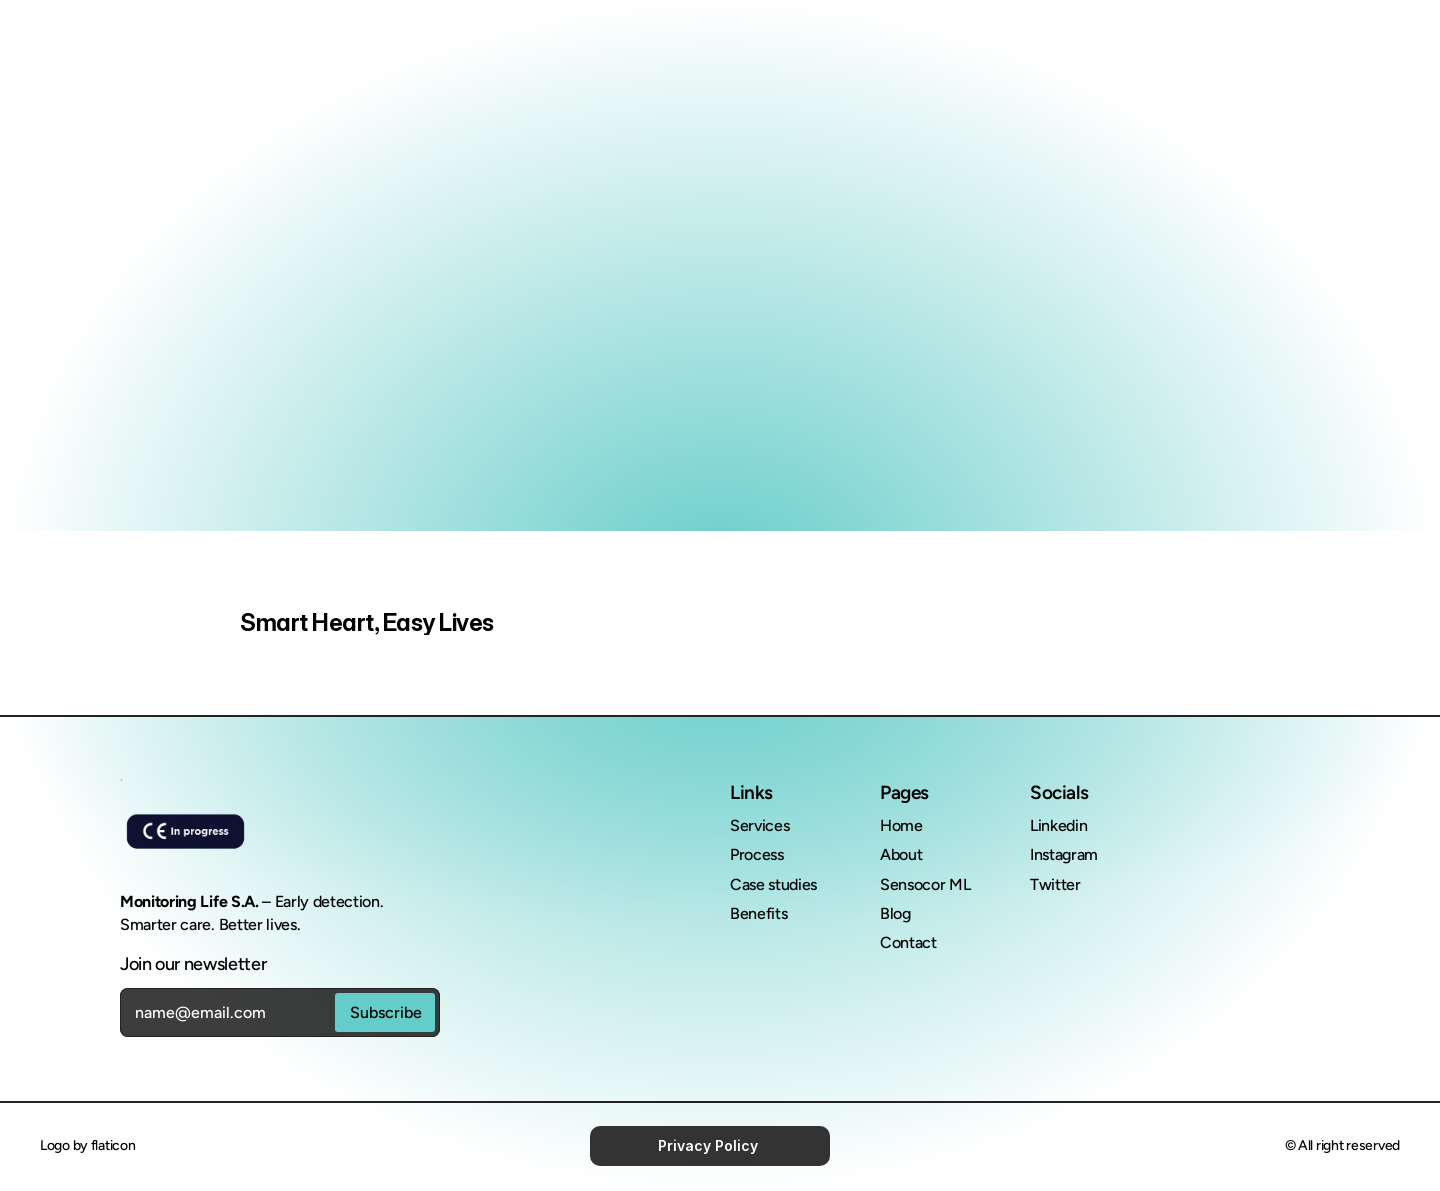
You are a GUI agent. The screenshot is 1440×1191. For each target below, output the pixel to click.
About (901, 854)
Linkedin (1058, 825)
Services (759, 825)
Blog (895, 913)
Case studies (773, 884)
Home (901, 825)
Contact (908, 942)
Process (757, 854)
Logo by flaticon (88, 1145)
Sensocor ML (927, 884)
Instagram (1064, 854)
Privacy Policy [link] (710, 1145)
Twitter (1055, 884)
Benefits (758, 913)
